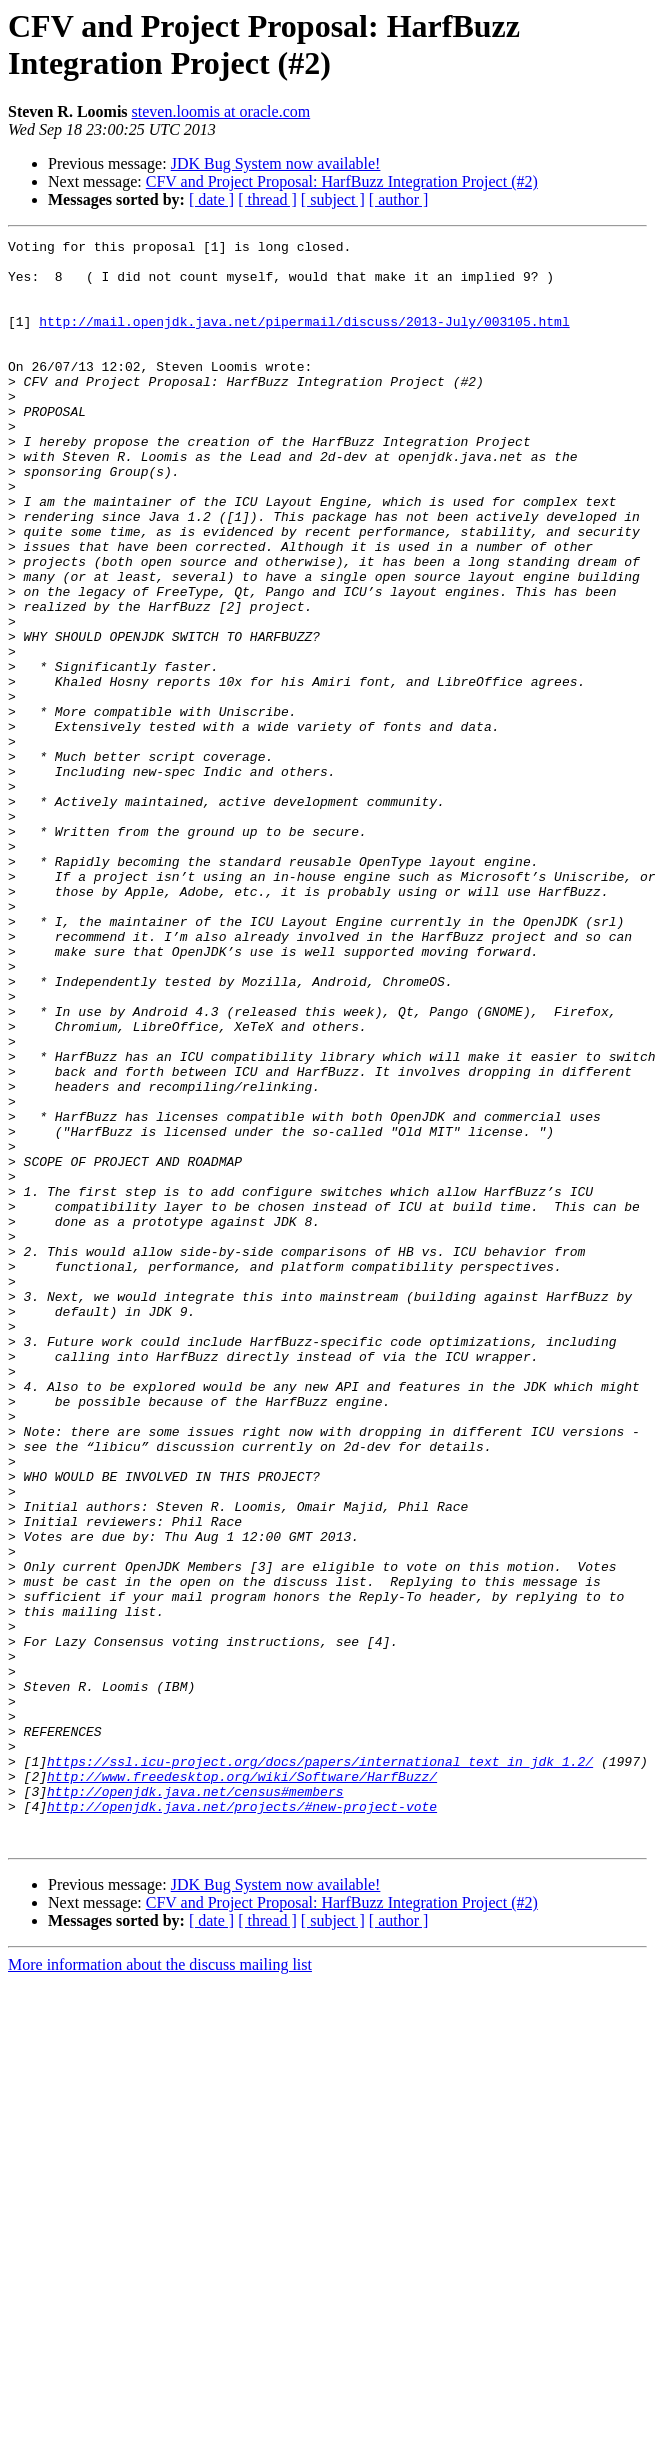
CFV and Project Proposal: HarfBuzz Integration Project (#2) (342, 181)
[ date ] (211, 199)
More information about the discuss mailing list (160, 2285)
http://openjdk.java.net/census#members (195, 2103)
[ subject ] (333, 199)
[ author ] (399, 199)
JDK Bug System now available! (276, 163)
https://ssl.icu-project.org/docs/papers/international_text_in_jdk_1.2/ (320, 2067)
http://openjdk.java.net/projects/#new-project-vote (242, 2121)
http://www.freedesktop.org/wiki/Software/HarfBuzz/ (242, 2085)
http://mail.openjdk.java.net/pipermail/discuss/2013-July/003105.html (304, 339)
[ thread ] (267, 199)
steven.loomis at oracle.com (221, 111)
